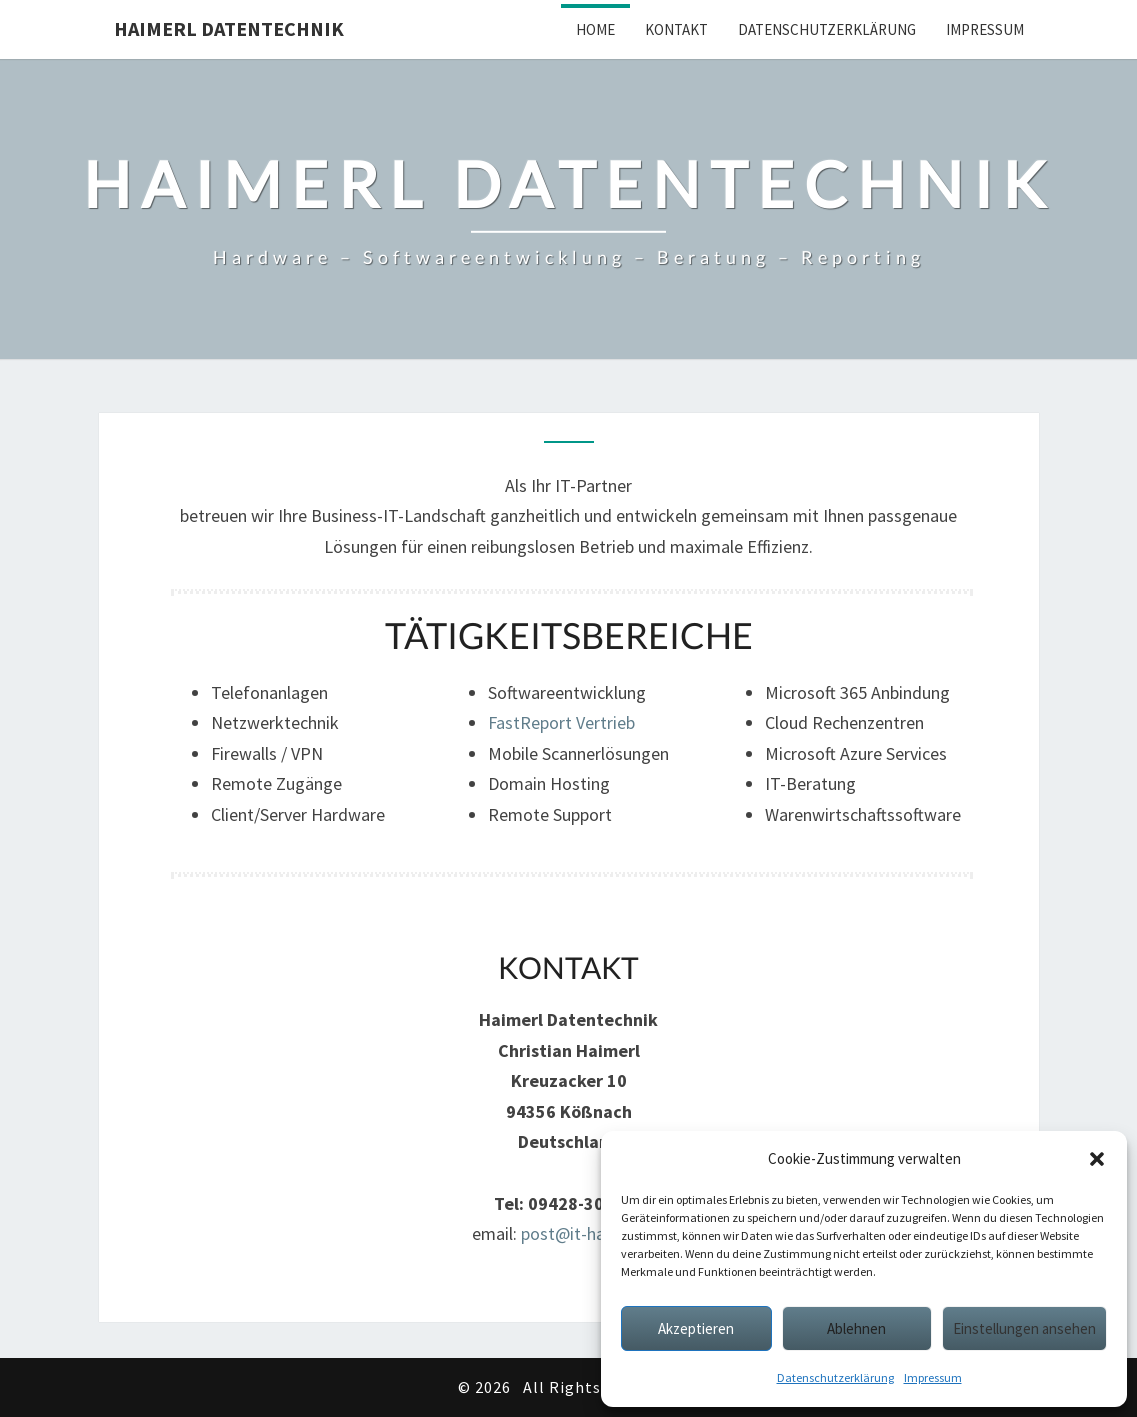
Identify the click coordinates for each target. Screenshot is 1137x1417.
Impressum (933, 1377)
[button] (1097, 1159)
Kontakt (676, 29)
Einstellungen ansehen (1024, 1328)
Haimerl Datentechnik (229, 28)
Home (595, 29)
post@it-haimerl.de (593, 1233)
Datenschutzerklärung (835, 1377)
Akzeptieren (696, 1328)
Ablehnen (856, 1328)
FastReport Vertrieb (561, 722)
